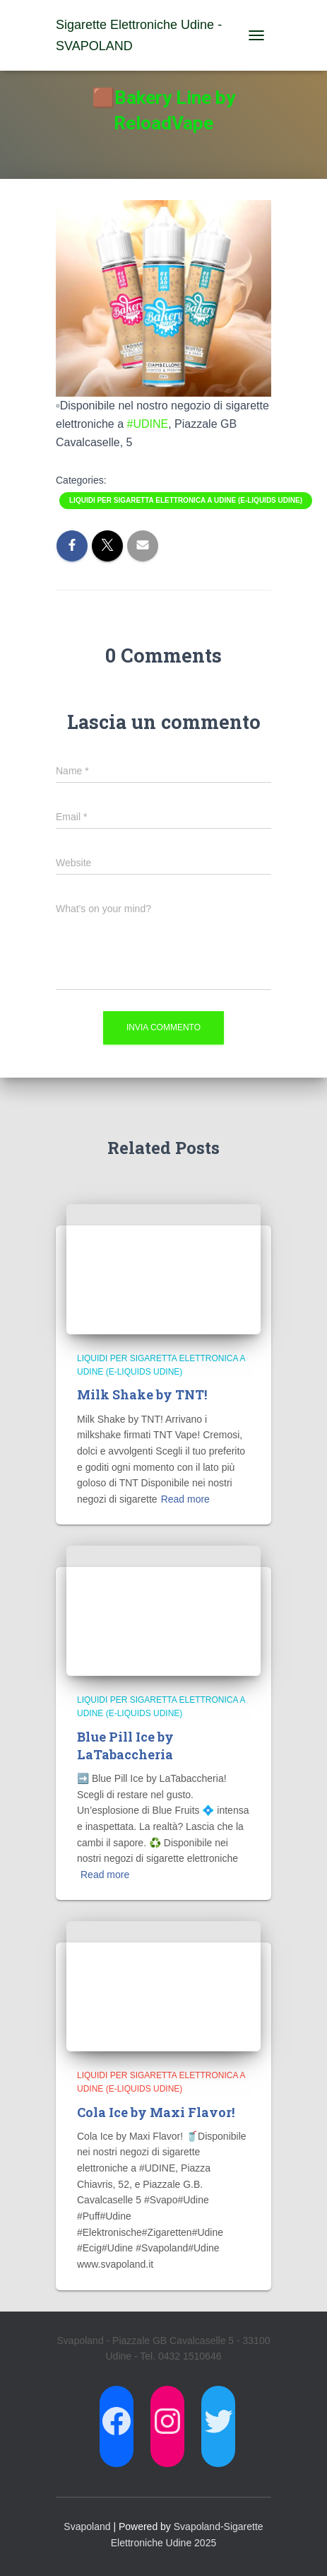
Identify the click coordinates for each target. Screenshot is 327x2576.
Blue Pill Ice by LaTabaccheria (125, 1745)
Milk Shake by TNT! (142, 1394)
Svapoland (87, 2526)
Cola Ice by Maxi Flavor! (155, 2112)
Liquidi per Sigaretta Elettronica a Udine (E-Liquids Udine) (185, 500)
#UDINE (148, 424)
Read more (185, 1499)
